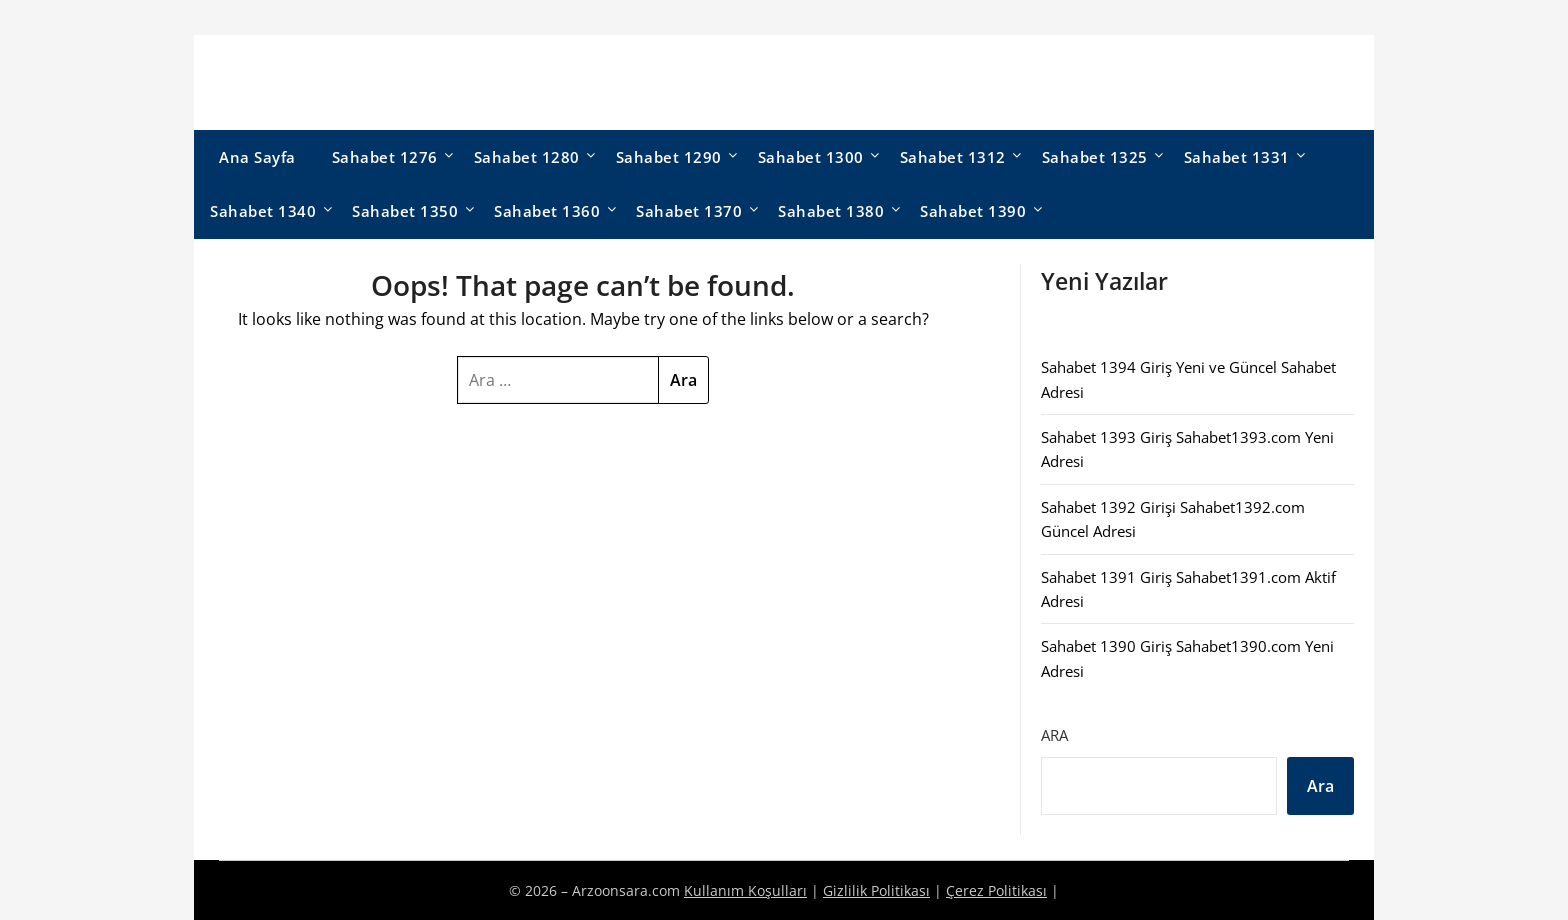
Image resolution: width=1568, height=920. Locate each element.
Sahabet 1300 (811, 157)
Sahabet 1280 (527, 157)
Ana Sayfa (257, 157)
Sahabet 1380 (831, 211)
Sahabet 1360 (547, 211)
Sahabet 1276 (385, 157)
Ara (1054, 735)
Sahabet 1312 (953, 157)
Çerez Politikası (996, 890)
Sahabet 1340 (263, 211)
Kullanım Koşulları (745, 890)
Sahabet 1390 (973, 211)
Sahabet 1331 (1237, 157)
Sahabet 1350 (405, 211)
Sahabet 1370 (689, 211)
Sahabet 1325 (1095, 157)
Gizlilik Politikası (876, 890)
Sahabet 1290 (669, 157)
